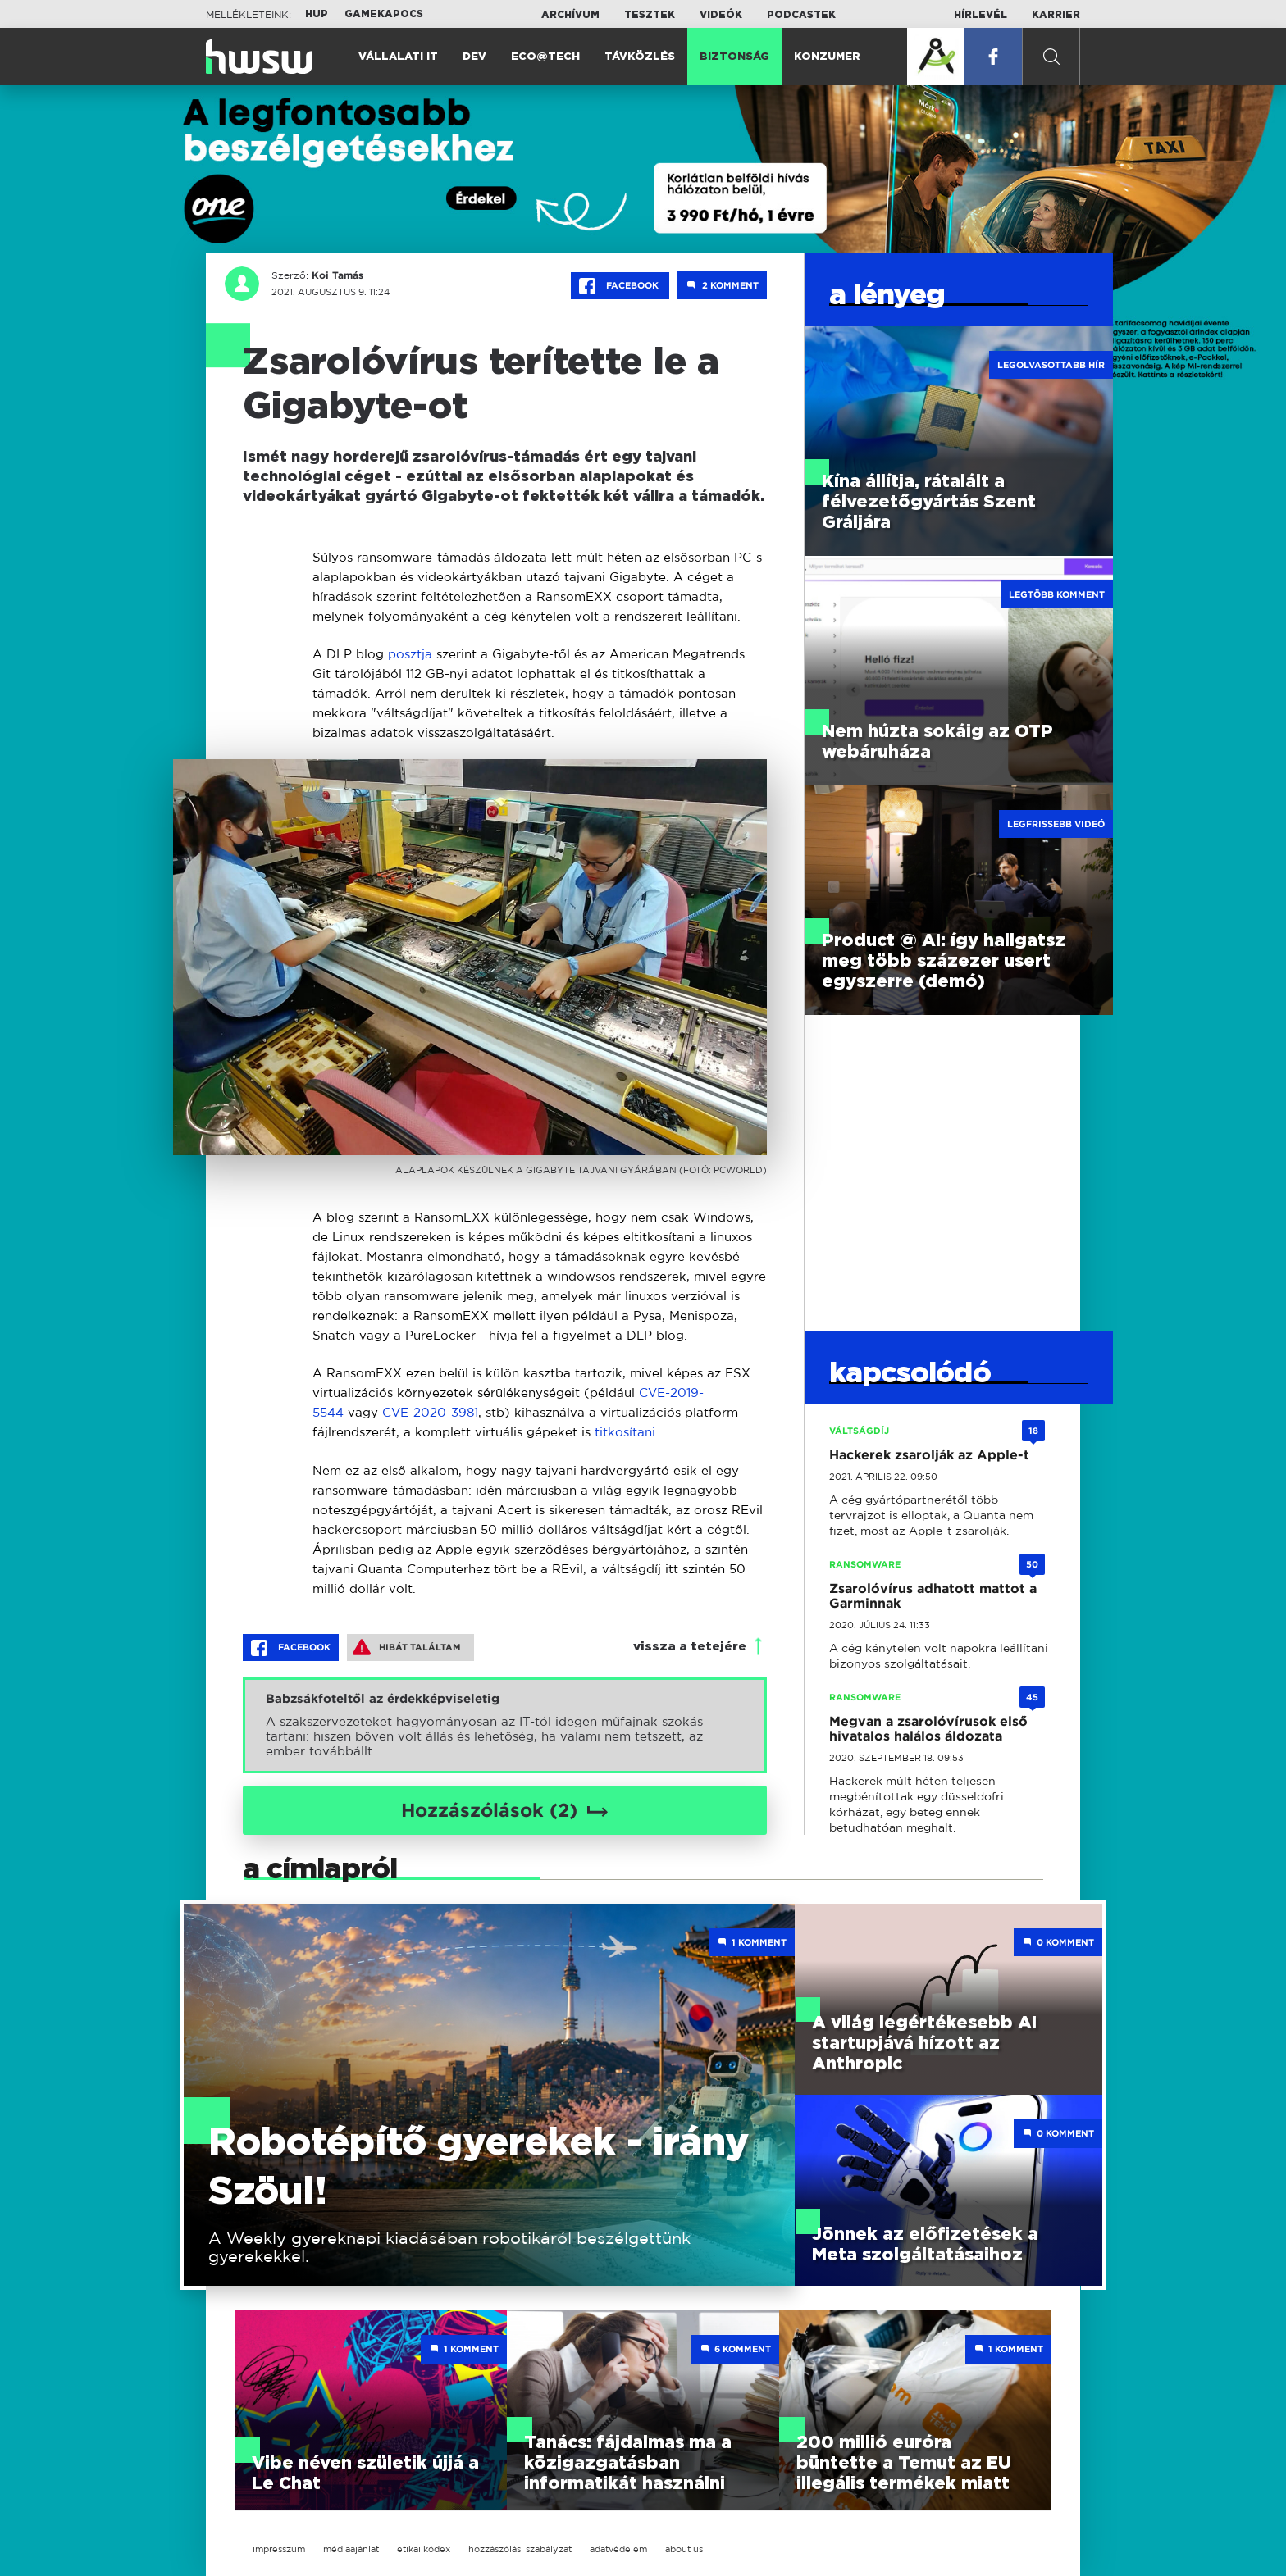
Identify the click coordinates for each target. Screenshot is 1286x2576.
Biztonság (734, 57)
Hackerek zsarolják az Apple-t (929, 1454)
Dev (474, 57)
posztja (410, 654)
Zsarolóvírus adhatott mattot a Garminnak (933, 1596)
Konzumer (827, 57)
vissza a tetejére (689, 1647)
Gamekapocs (383, 14)
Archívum (570, 15)
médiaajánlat (351, 2549)
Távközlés (639, 57)
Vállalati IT (398, 57)
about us (684, 2549)
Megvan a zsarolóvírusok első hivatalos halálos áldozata (928, 1729)
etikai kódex (423, 2549)
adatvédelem (618, 2549)
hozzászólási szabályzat (520, 2549)
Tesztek (649, 15)
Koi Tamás (337, 275)
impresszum (279, 2549)
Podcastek (801, 15)
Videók (721, 15)
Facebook (620, 286)
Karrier (1056, 15)
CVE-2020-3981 (430, 1412)
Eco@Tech (545, 57)
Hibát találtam (407, 1647)
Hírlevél (980, 15)
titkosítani (625, 1432)
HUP (316, 14)
